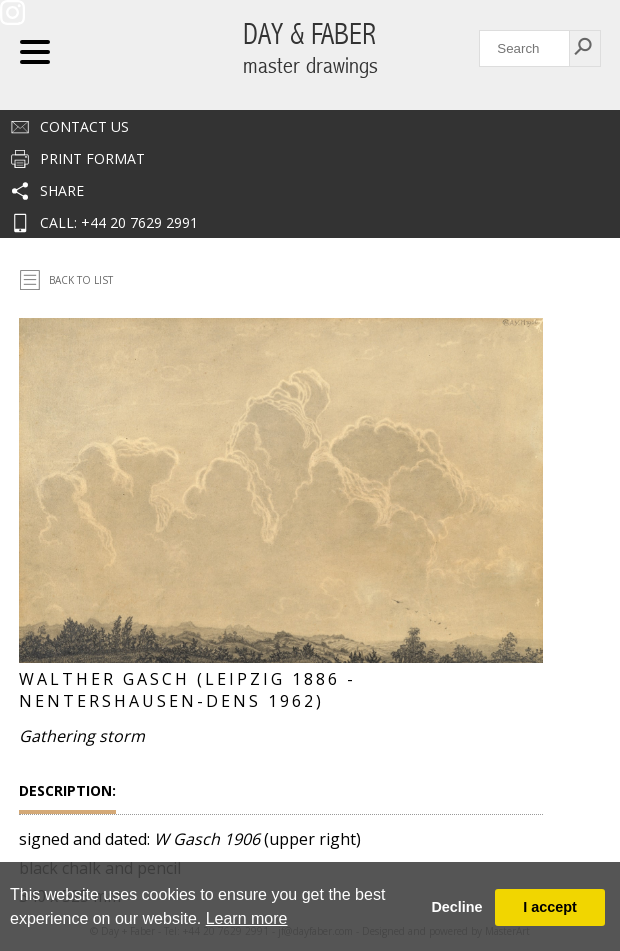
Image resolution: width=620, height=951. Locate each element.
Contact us (84, 126)
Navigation (35, 52)
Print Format (92, 158)
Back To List (81, 280)
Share (62, 190)
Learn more (247, 918)
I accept (550, 907)
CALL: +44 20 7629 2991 (119, 222)
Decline (456, 907)
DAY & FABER (310, 48)
